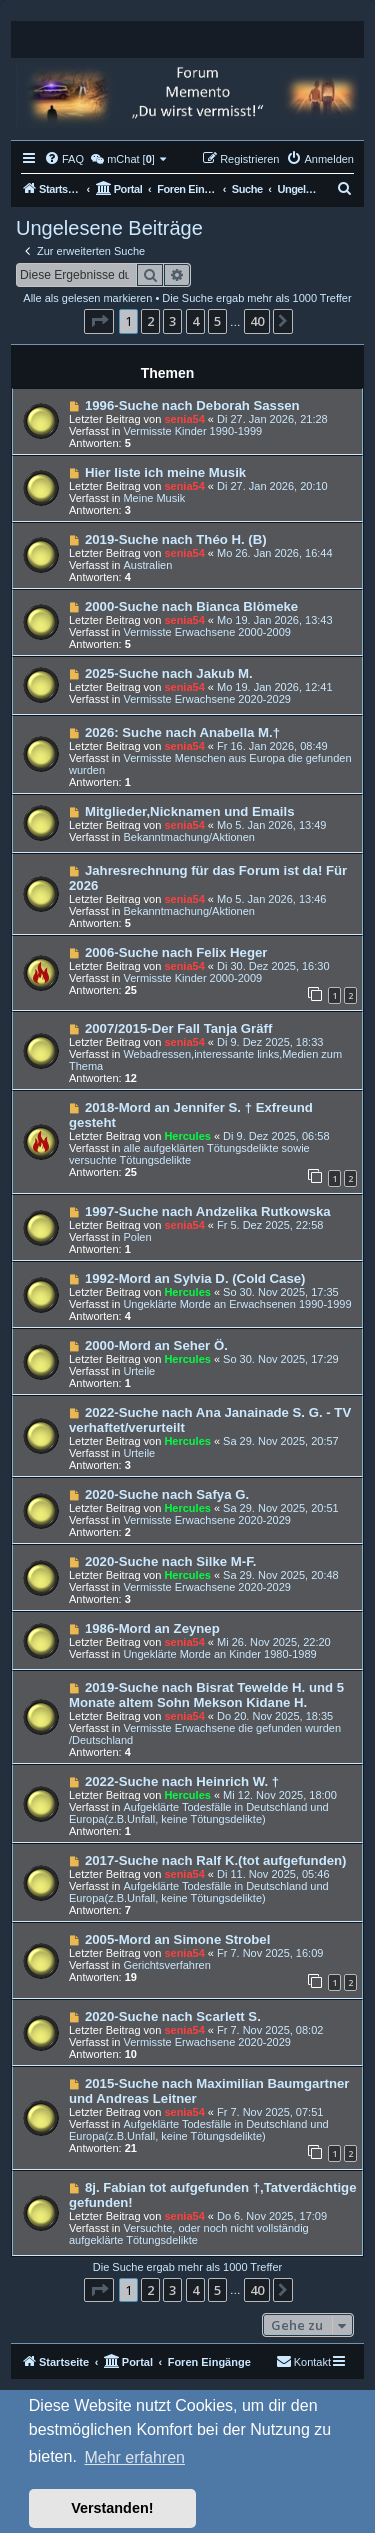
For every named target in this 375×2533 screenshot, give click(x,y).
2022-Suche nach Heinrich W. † (182, 1781)
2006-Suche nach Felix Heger (176, 952)
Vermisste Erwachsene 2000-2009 (207, 632)
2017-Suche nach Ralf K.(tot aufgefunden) (216, 1860)
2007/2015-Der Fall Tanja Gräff (178, 1028)
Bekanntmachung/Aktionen (188, 837)
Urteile (139, 1371)
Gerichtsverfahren (166, 1965)
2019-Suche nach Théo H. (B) (176, 539)
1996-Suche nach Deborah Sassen (192, 405)
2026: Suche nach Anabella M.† (182, 732)
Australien (147, 565)
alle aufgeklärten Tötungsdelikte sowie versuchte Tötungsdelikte (189, 1154)
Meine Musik (154, 498)
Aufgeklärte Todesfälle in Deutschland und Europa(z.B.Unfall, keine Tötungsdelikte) (199, 1813)
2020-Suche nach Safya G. (167, 1494)
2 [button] (150, 321)
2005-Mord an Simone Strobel (177, 1939)
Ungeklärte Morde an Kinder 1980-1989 (219, 1654)
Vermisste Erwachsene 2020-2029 (207, 699)
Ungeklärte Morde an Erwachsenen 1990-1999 (237, 1304)
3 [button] (172, 321)
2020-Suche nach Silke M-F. (171, 1561)
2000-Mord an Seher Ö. (156, 1345)
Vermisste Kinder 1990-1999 (192, 431)
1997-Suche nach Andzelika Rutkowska (208, 1211)
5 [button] (217, 321)
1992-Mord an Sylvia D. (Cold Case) (195, 1278)
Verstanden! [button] (112, 2508)
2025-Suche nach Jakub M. (169, 673)
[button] (99, 321)
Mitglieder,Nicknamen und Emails (190, 811)
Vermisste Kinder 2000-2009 (192, 978)
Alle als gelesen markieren (87, 298)
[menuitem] (64, 159)
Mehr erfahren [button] (134, 2457)
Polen (137, 1237)
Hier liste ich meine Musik (165, 472)
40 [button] (257, 321)
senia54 (184, 419)
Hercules (187, 1136)
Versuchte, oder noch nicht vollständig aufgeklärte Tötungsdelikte (189, 2234)
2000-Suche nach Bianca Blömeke (191, 606)
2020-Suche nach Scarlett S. (173, 2016)
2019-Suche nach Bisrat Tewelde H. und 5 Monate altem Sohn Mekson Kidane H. (206, 1695)
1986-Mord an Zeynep (152, 1628)
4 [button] (195, 321)
